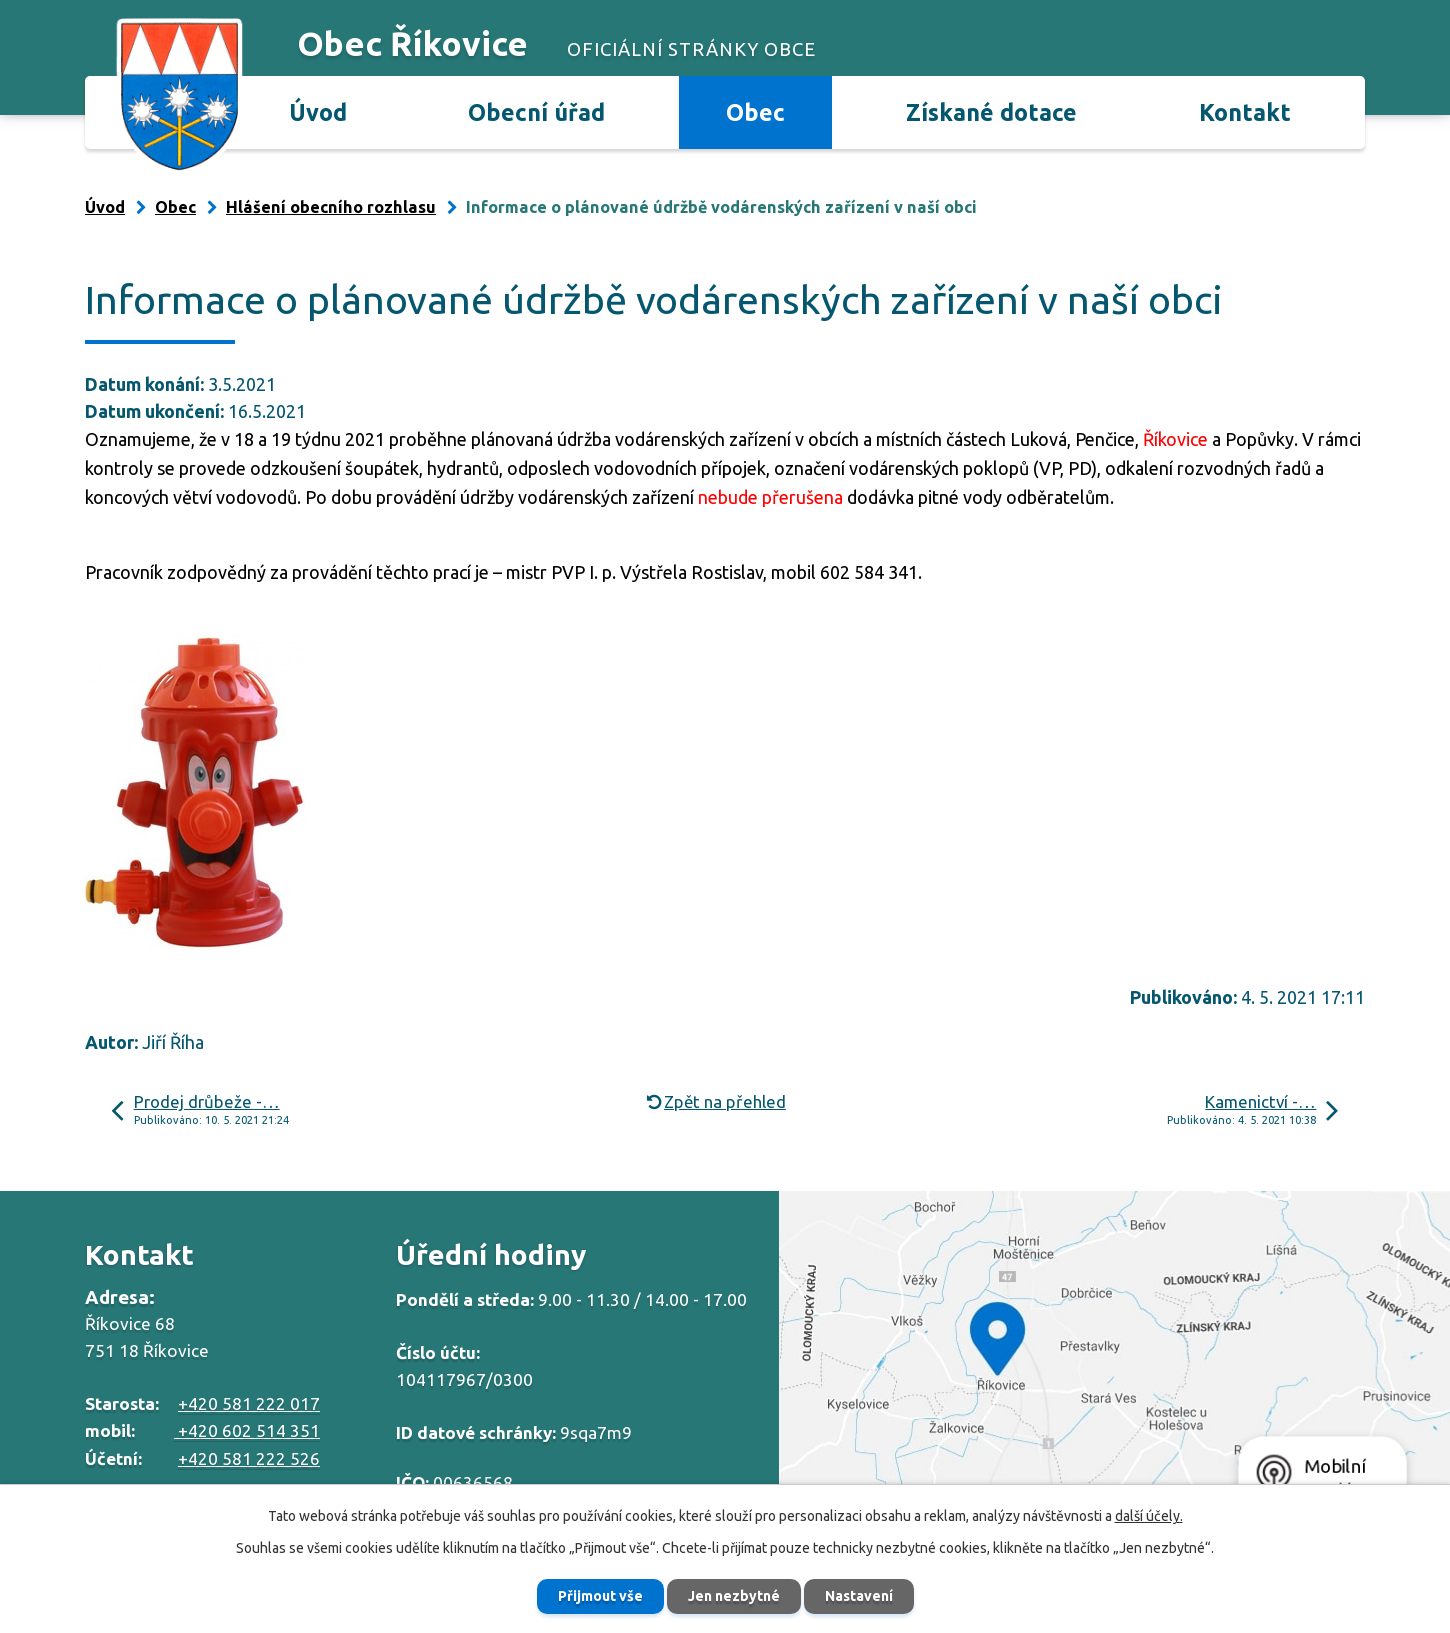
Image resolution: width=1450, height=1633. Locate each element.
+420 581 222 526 (249, 1458)
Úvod (318, 112)
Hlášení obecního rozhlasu (331, 207)
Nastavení (859, 1596)
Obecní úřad (536, 112)
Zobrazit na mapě (1114, 1359)
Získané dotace (991, 112)
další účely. (1149, 1516)
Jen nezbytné (734, 1596)
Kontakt (1245, 112)
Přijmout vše (600, 1596)
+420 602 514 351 (247, 1430)
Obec (755, 112)
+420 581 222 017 (249, 1403)
